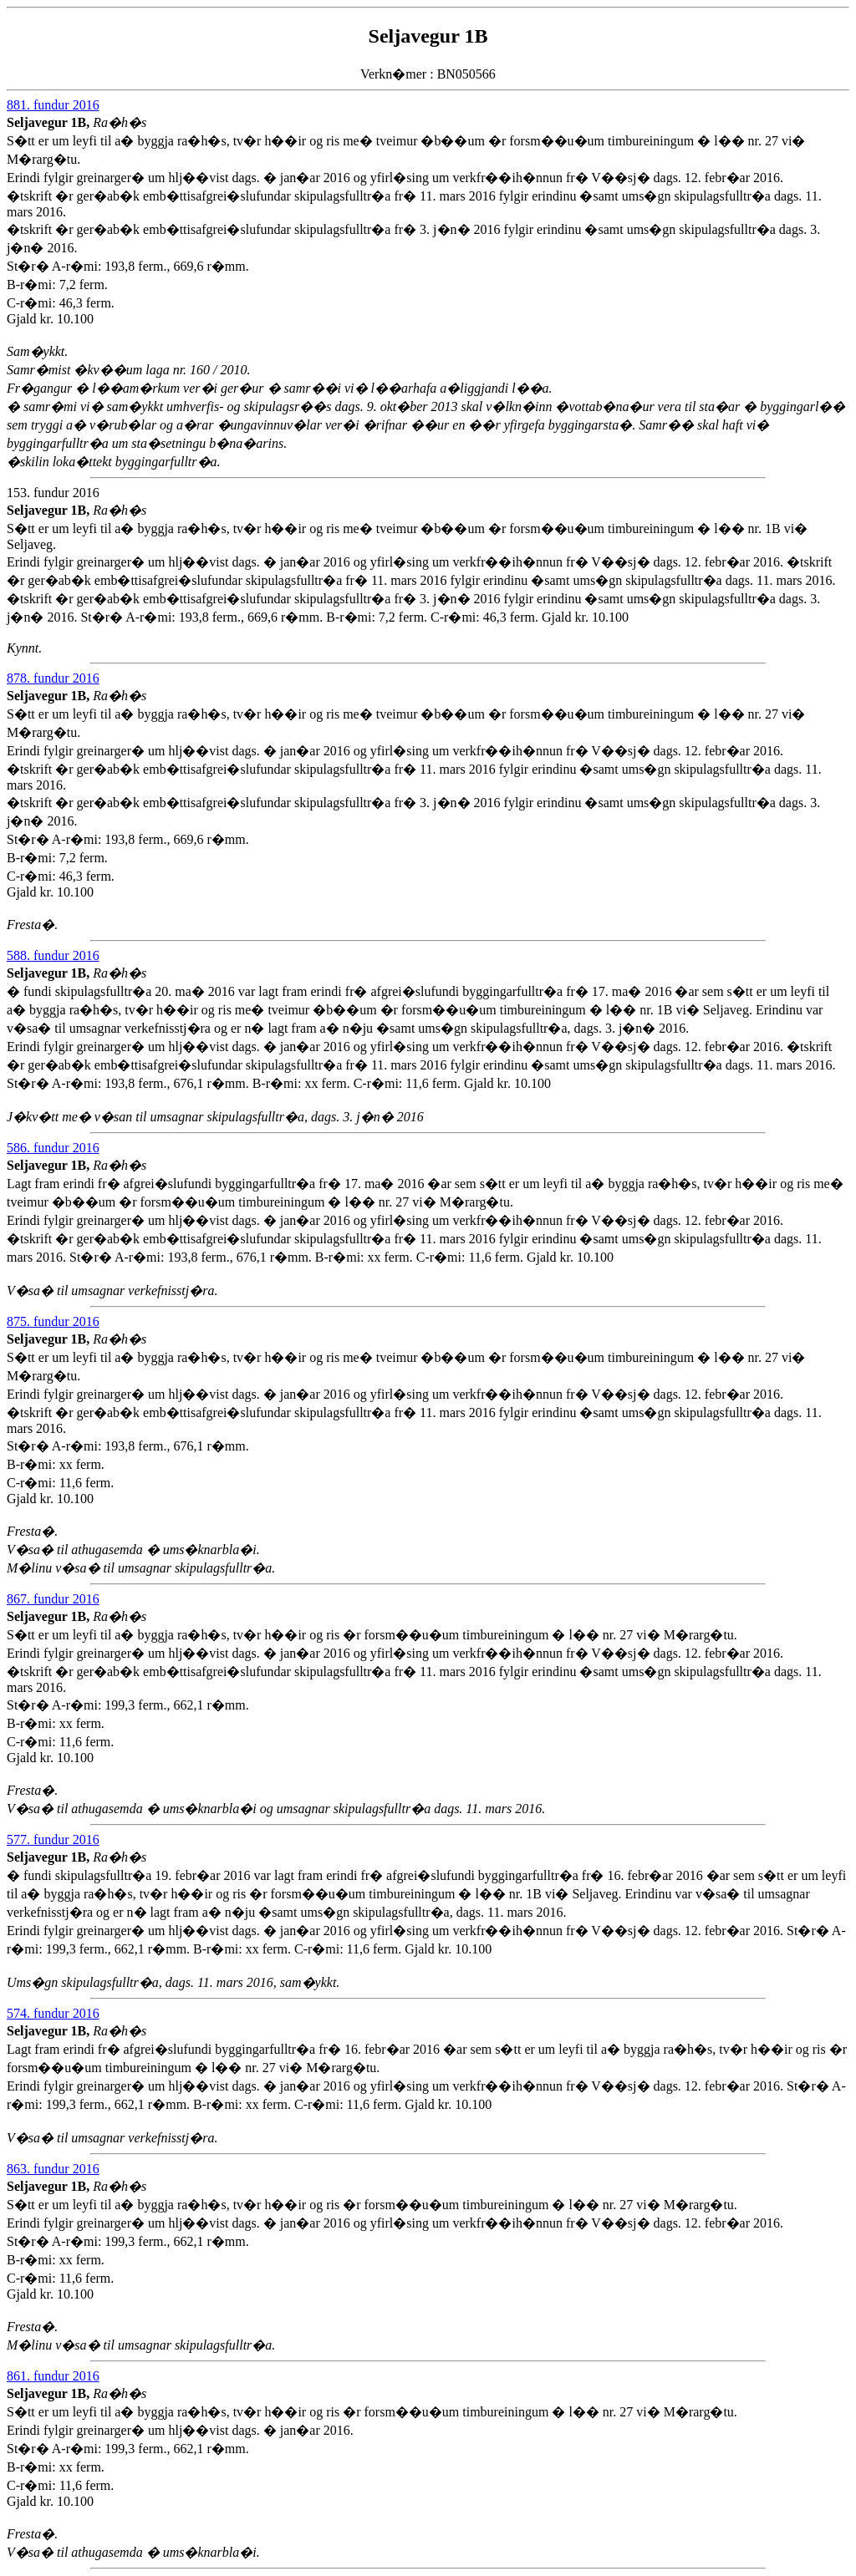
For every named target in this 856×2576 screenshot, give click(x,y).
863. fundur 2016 (53, 2169)
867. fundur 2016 (53, 1599)
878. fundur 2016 (53, 678)
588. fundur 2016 (53, 955)
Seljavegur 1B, (50, 122)
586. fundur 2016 (53, 1148)
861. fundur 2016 (53, 2376)
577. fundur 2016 (53, 1839)
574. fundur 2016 (53, 2013)
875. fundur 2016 (53, 1321)
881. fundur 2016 (53, 105)
